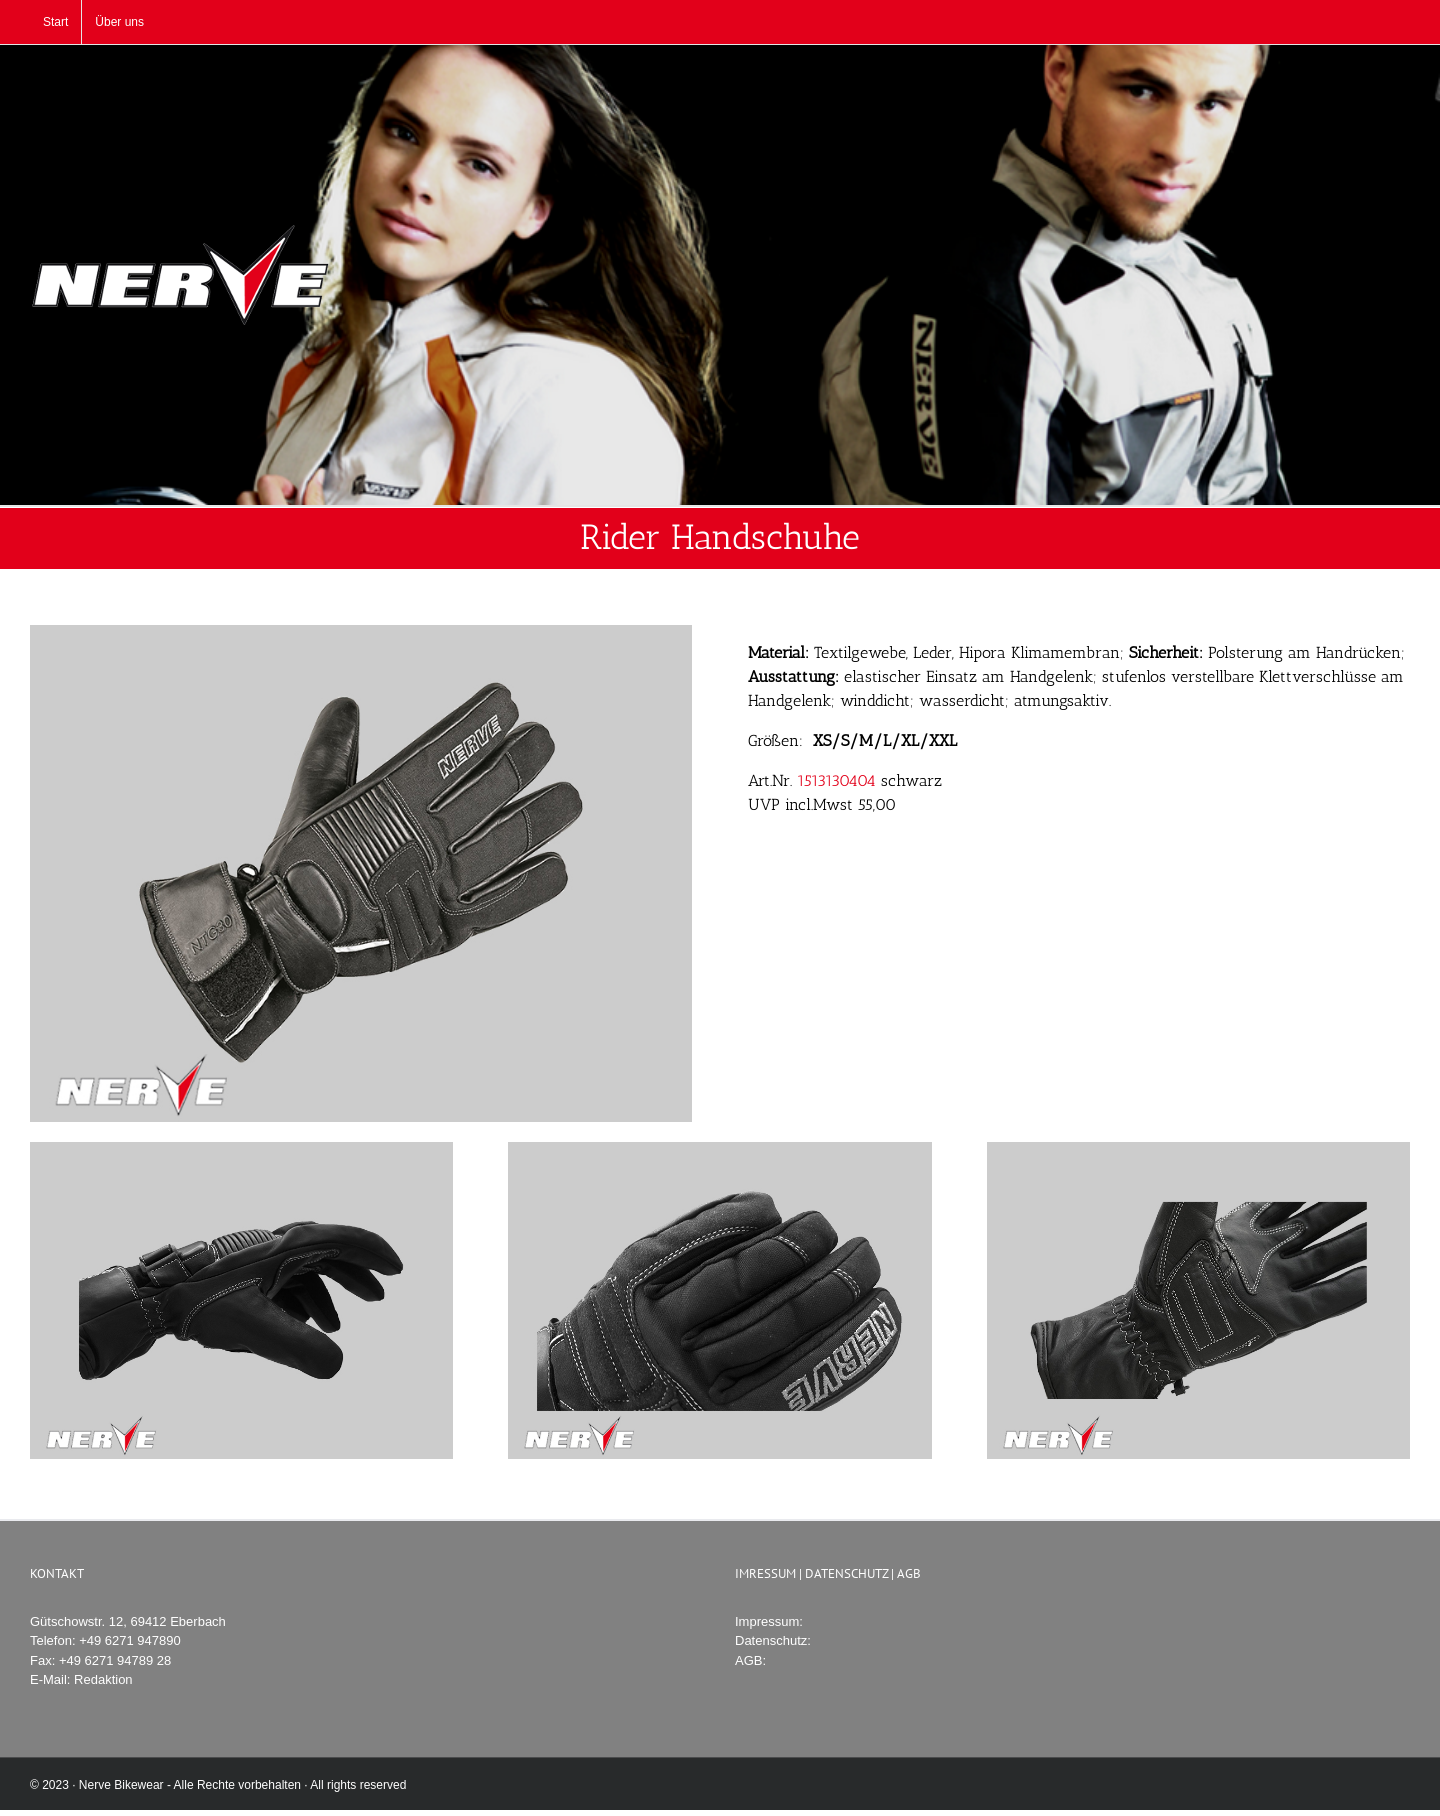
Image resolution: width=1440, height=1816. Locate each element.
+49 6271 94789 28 (115, 1660)
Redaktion (103, 1679)
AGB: (750, 1660)
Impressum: (769, 1621)
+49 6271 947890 (130, 1640)
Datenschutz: (773, 1640)
